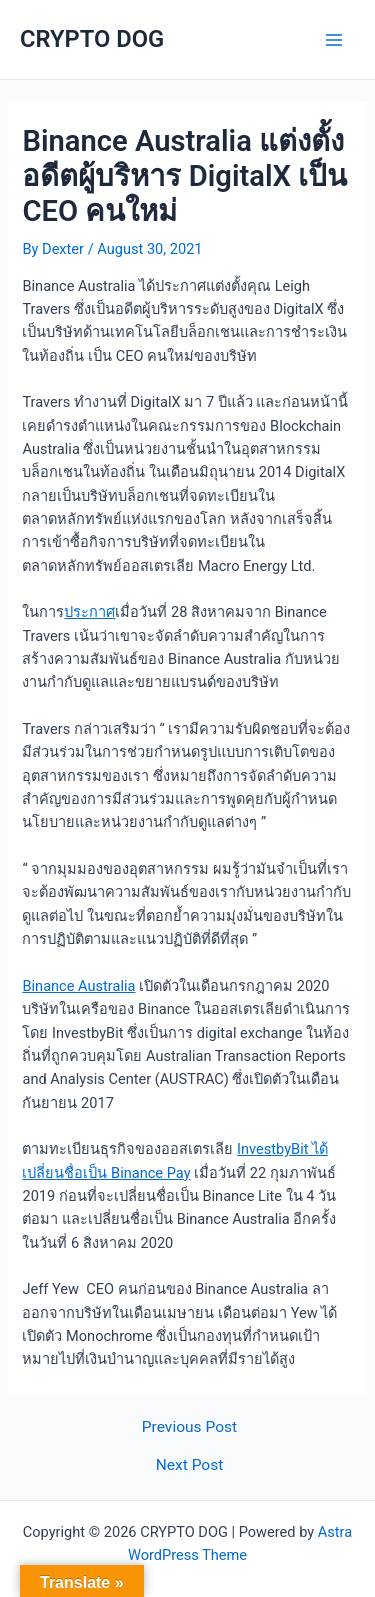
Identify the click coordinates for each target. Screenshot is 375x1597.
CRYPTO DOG (92, 39)
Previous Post (189, 1428)
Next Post (190, 1466)
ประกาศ (89, 612)
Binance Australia (78, 986)
